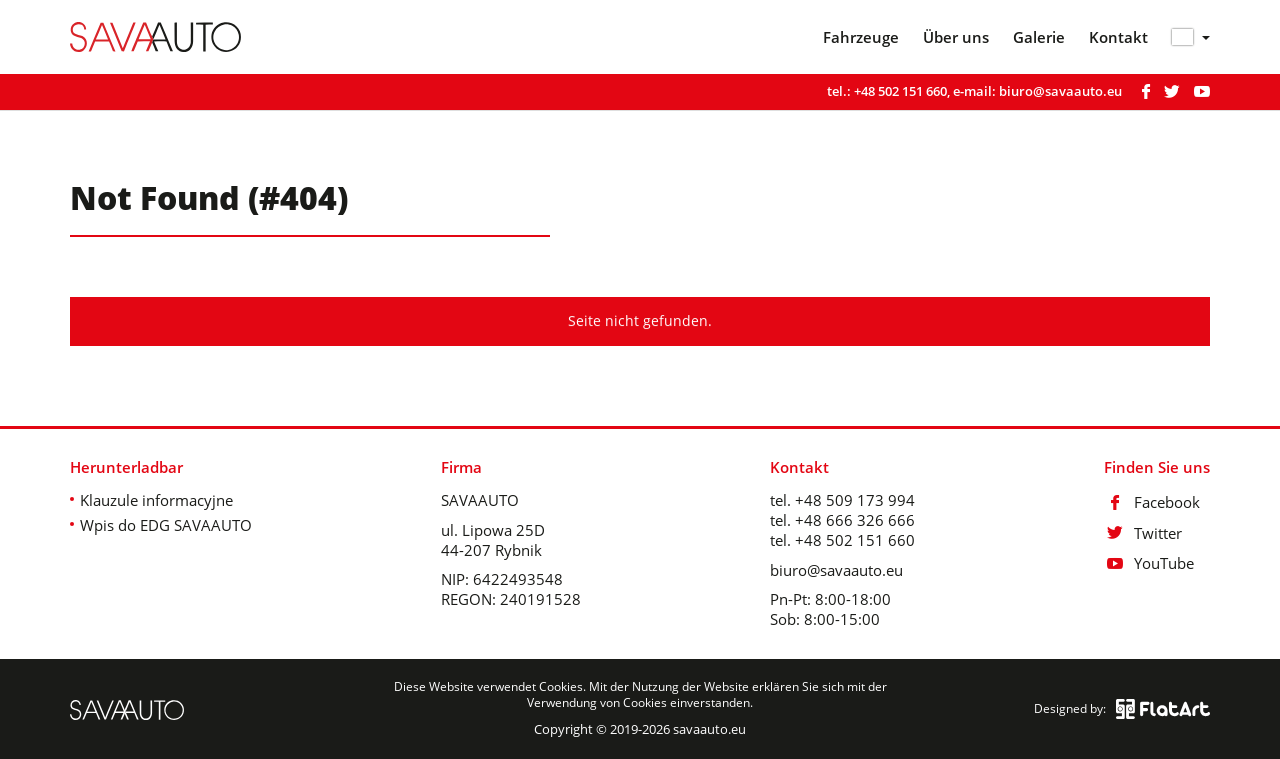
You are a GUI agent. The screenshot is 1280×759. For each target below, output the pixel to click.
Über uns (956, 37)
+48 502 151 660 (900, 91)
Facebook (1152, 502)
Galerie (1039, 37)
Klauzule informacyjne (156, 500)
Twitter (1143, 533)
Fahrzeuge (861, 37)
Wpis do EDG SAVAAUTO (166, 525)
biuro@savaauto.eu (1060, 91)
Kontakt (1118, 37)
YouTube (1149, 563)
